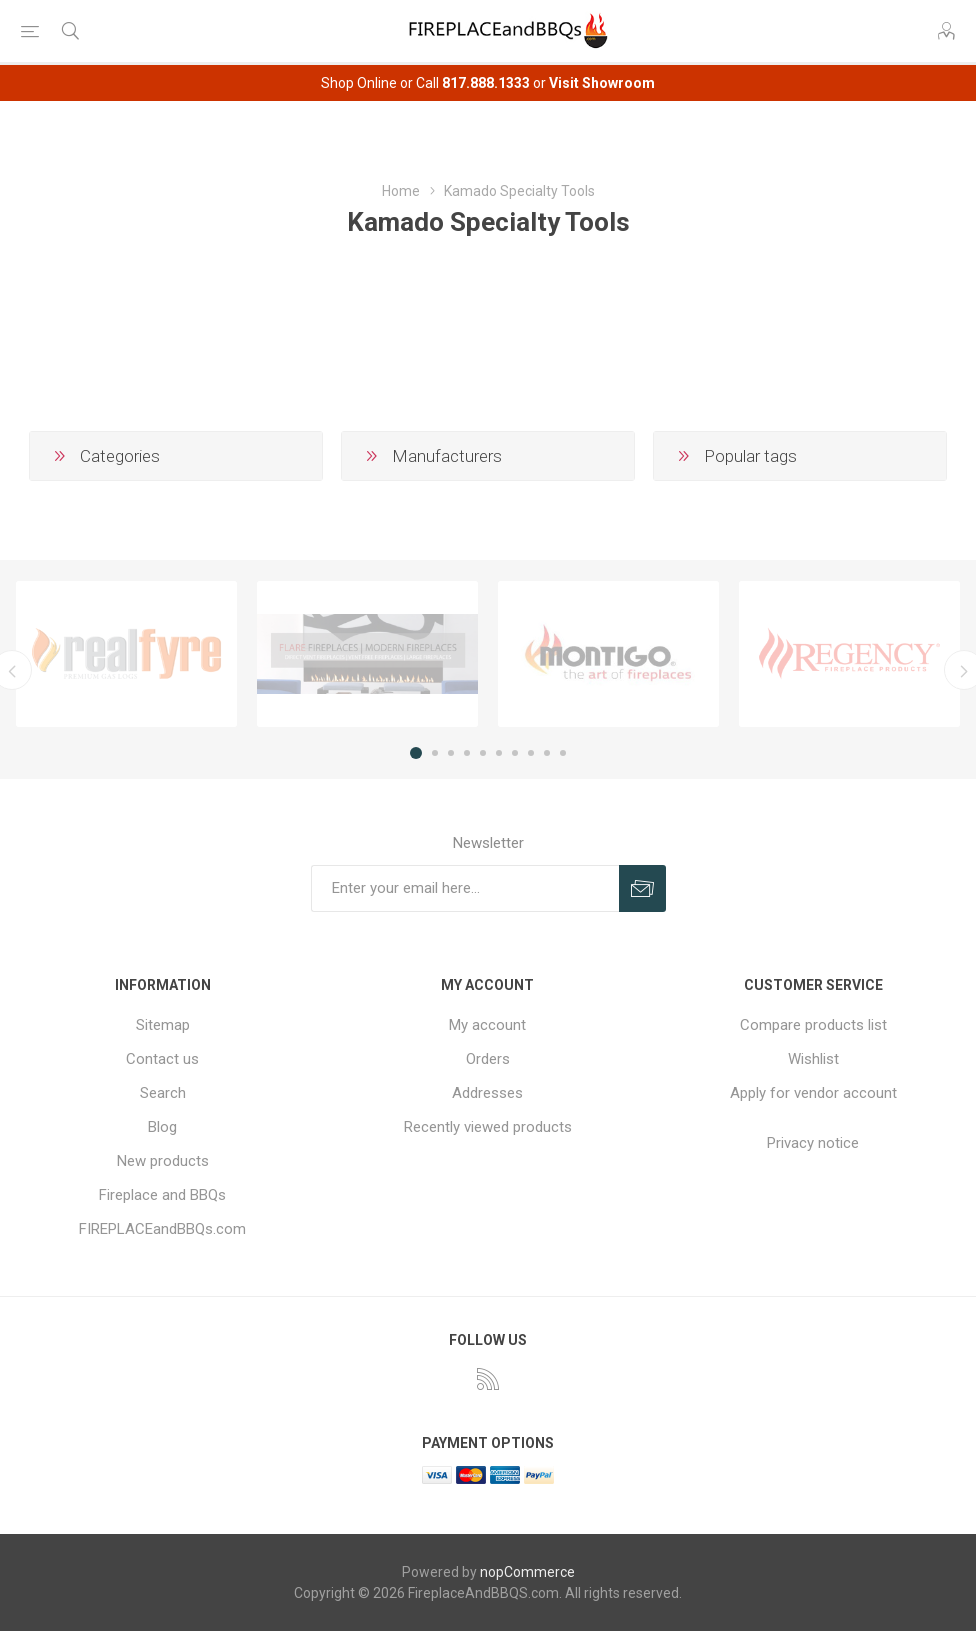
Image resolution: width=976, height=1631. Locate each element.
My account (487, 1025)
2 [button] (435, 753)
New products (163, 1161)
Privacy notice (813, 1143)
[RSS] (488, 1379)
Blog (162, 1127)
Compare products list (813, 1025)
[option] (126, 654)
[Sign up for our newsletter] (465, 888)
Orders (488, 1059)
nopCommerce (527, 1572)
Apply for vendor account (813, 1093)
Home (401, 191)
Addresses (487, 1093)
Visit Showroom (602, 83)
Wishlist (813, 1059)
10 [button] (563, 753)
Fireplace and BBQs (162, 1195)
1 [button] (416, 753)
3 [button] (451, 753)
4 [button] (467, 753)
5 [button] (483, 753)
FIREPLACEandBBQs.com (162, 1229)
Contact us (162, 1059)
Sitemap (163, 1025)
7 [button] (515, 753)
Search (163, 1093)
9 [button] (547, 753)
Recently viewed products (488, 1127)
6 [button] (499, 753)
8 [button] (531, 753)
